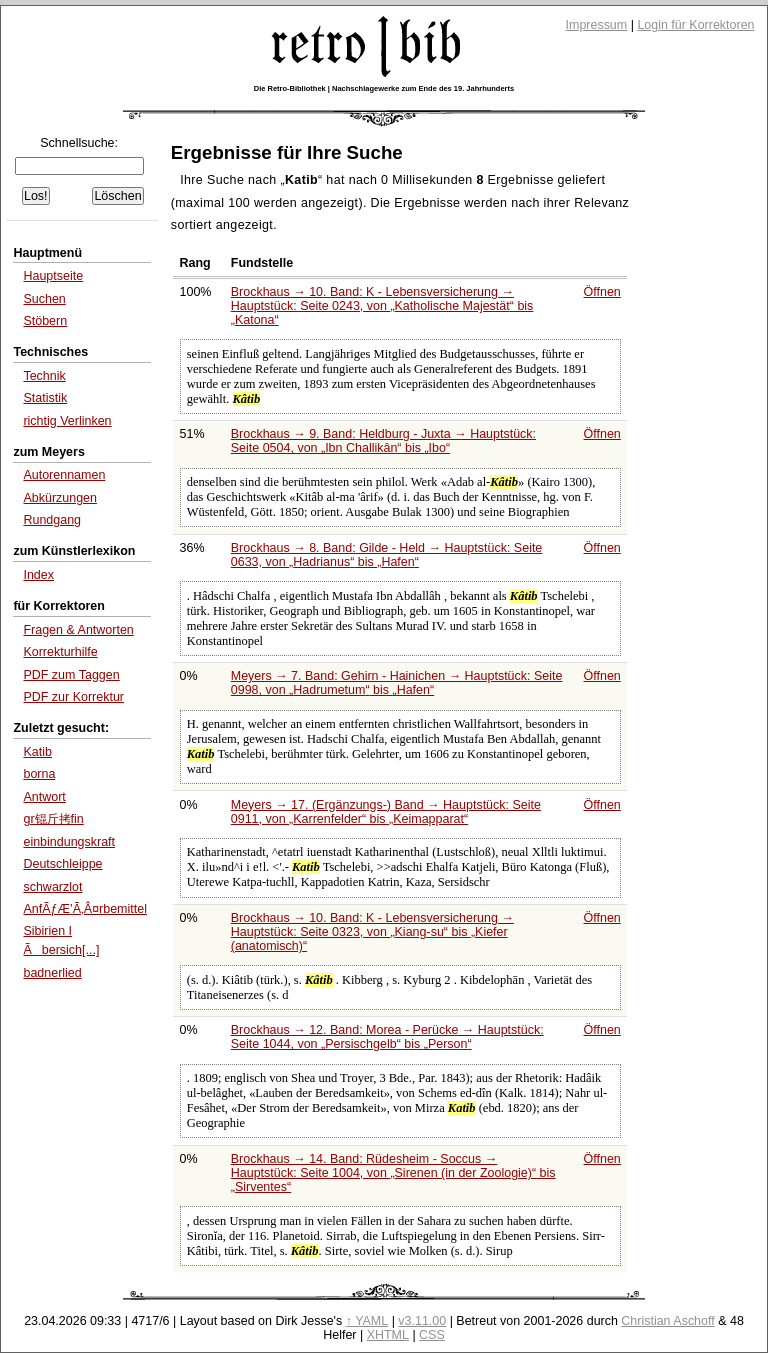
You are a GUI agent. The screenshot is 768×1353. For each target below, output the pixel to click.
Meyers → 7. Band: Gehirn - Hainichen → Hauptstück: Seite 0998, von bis (397, 683)
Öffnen (602, 292)
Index (38, 575)
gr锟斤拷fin (53, 819)
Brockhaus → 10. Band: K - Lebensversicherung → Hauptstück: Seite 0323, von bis (372, 932)
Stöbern (45, 321)
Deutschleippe (62, 864)
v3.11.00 (422, 1321)
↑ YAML (367, 1321)
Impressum (597, 25)
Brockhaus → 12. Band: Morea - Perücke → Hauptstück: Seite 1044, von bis (387, 1037)
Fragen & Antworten (78, 630)
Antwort (44, 797)
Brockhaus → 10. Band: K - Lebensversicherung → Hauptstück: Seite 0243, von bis (382, 306)
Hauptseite (53, 276)
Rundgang (52, 520)
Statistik (45, 398)
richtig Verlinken (67, 421)
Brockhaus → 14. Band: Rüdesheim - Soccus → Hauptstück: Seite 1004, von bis (393, 1173)
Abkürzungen (60, 498)
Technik (44, 376)
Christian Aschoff (667, 1321)
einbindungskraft (69, 842)
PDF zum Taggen (71, 675)
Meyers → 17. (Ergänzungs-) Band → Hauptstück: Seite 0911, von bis (386, 812)
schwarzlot (52, 887)
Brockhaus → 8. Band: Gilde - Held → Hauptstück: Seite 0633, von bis (387, 555)
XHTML (388, 1335)
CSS (432, 1335)
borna (39, 774)
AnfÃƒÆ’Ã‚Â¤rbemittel (85, 909)
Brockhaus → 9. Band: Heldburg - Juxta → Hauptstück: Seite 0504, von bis (383, 441)
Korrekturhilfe (60, 652)
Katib (37, 752)
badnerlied (52, 973)
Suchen (44, 299)
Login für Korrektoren (695, 25)
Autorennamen (64, 475)
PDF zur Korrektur (73, 697)
